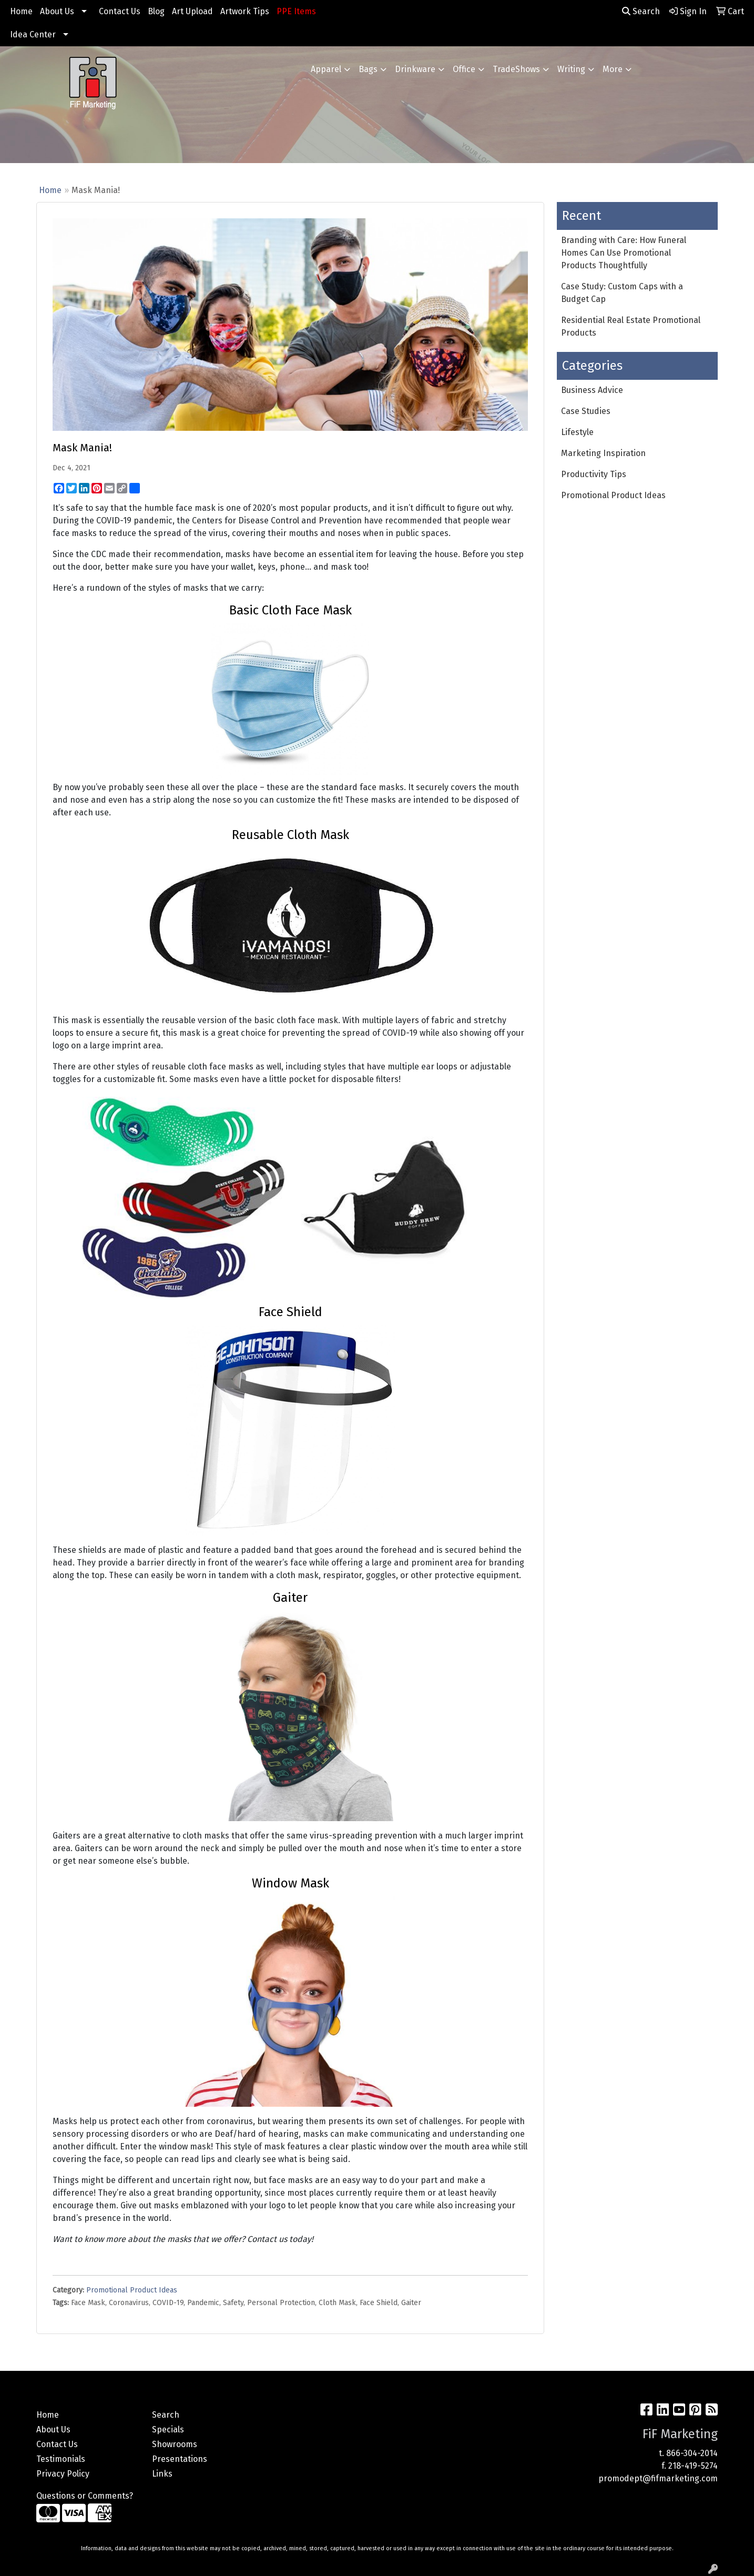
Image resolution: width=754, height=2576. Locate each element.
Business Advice (592, 390)
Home (21, 11)
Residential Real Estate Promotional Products (630, 326)
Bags (368, 69)
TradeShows (516, 69)
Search (641, 11)
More (613, 69)
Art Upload (192, 11)
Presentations (179, 2459)
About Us (57, 11)
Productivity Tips (593, 474)
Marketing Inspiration (603, 453)
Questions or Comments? (84, 2496)
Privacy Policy (62, 2474)
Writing (571, 69)
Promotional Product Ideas (131, 2290)
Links (162, 2474)
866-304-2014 (692, 2453)
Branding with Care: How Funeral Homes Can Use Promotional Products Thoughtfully (623, 252)
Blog (156, 11)
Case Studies (585, 411)
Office (464, 69)
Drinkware (415, 69)
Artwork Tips (244, 11)
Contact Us (119, 11)
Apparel (326, 69)
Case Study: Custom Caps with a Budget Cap (622, 292)
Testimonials (60, 2459)
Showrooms (174, 2444)
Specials (168, 2429)
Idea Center (33, 34)
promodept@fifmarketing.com (658, 2478)
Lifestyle (577, 432)
